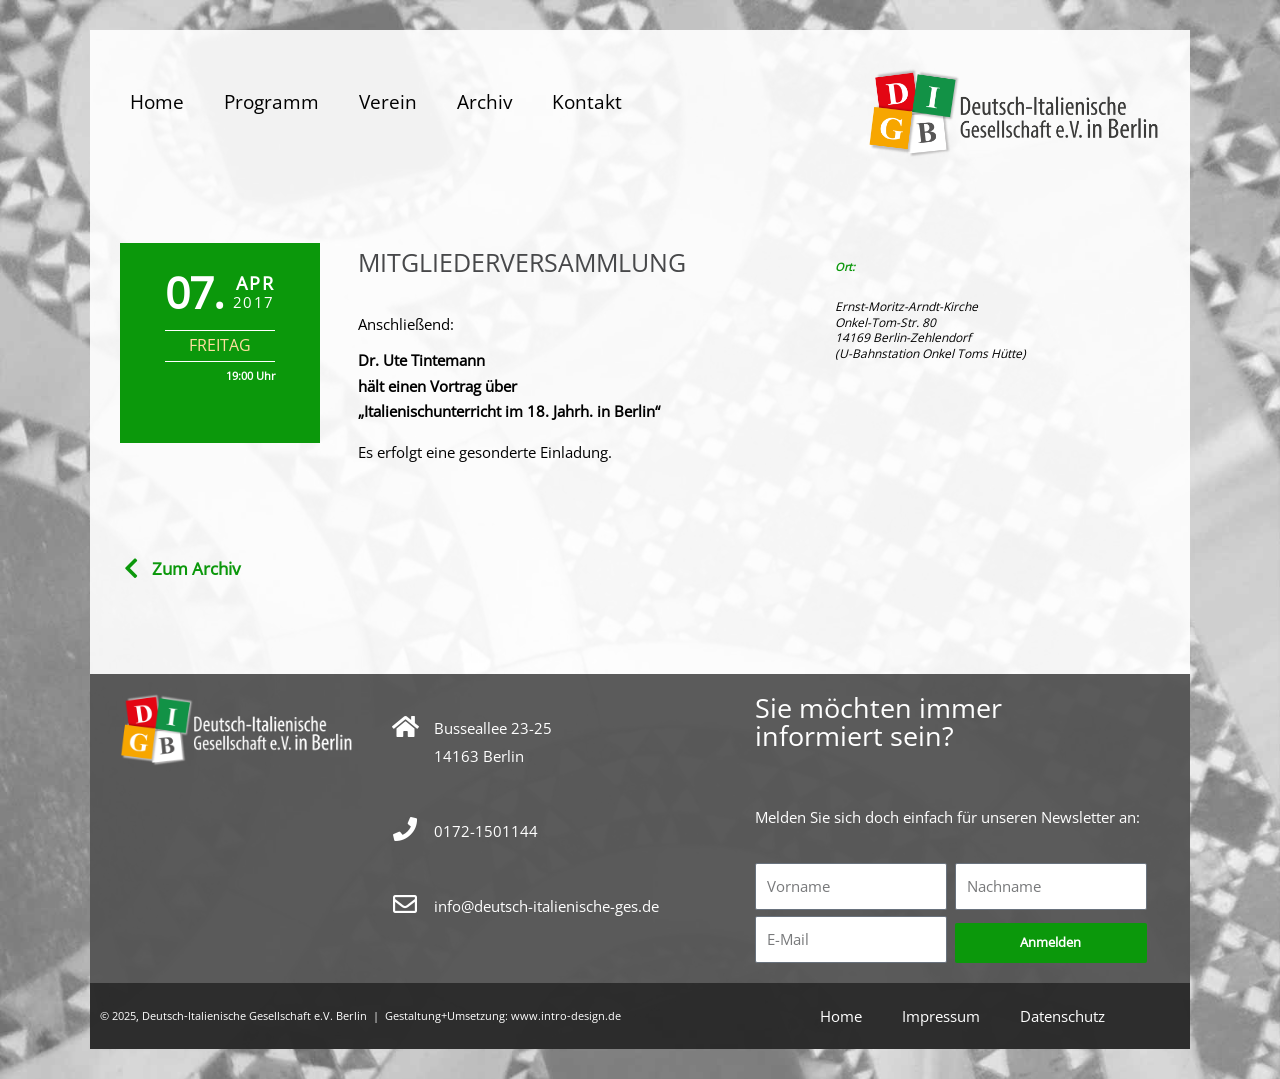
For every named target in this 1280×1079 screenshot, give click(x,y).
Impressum (941, 1016)
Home (157, 102)
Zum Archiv (196, 568)
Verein (388, 102)
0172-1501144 (486, 831)
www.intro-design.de (566, 1015)
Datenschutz (1062, 1016)
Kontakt (587, 102)
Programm (271, 102)
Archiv (484, 102)
